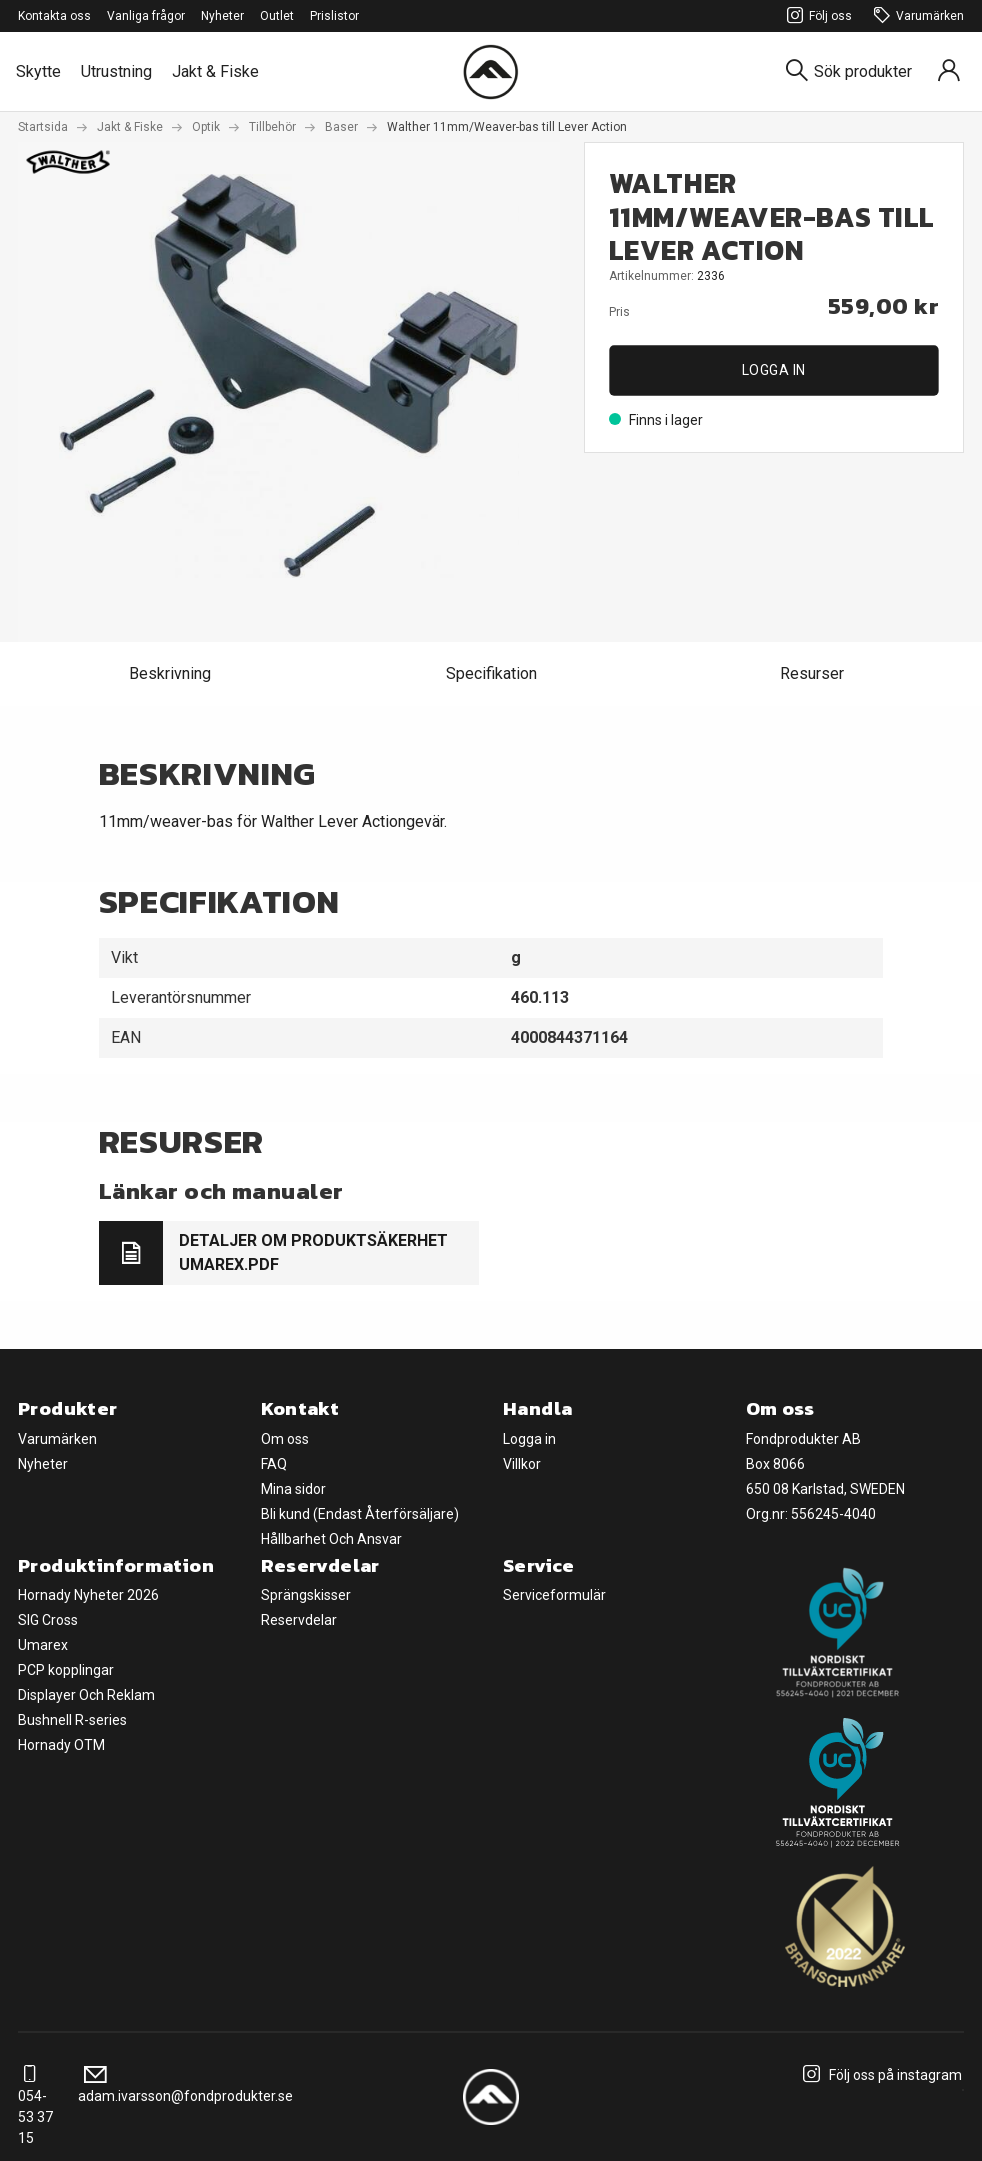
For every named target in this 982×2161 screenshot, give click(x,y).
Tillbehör (272, 127)
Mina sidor (293, 1489)
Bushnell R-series (72, 1720)
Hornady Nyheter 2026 (88, 1595)
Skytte (38, 71)
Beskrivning (170, 673)
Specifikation (491, 673)
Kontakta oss (54, 16)
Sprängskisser (306, 1595)
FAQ (274, 1464)
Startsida (43, 127)
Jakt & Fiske (215, 71)
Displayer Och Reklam (86, 1695)
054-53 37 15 (35, 2106)
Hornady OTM (61, 1745)
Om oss (285, 1439)
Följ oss (816, 16)
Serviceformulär (554, 1595)
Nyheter (222, 16)
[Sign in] (949, 71)
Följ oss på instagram (879, 2075)
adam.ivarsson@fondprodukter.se (185, 2085)
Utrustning (116, 71)
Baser (341, 127)
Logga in (774, 370)
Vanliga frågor (146, 16)
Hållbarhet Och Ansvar (331, 1539)
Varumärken (916, 16)
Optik (206, 127)
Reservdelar (299, 1620)
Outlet (277, 16)
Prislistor (334, 16)
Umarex (43, 1645)
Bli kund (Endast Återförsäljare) (360, 1514)
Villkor (522, 1464)
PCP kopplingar (66, 1670)
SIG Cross (48, 1620)
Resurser (812, 673)
